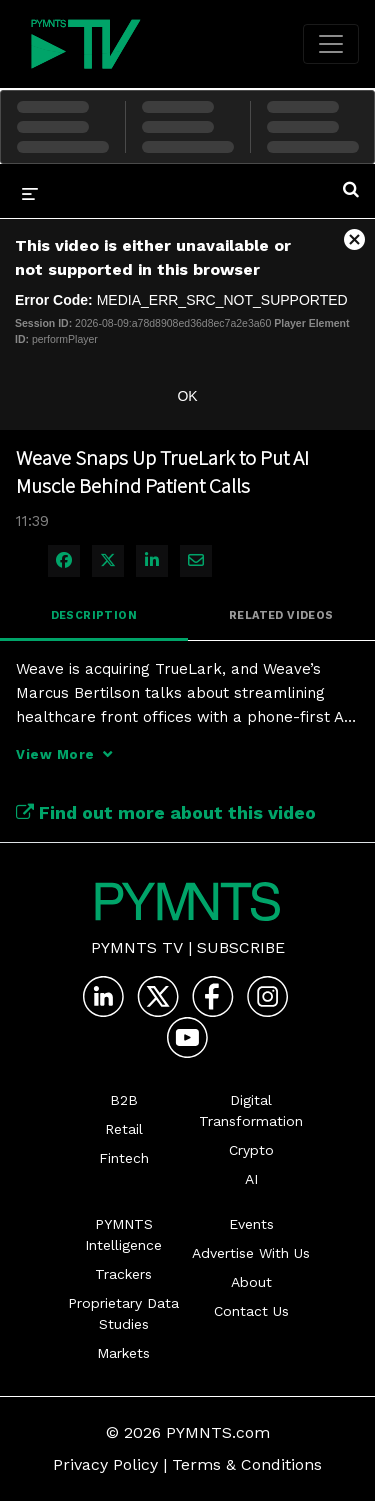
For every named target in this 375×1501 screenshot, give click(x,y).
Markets (123, 1353)
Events (251, 1224)
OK (187, 396)
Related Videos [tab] (281, 615)
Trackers (123, 1274)
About (251, 1282)
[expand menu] (30, 193)
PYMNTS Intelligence (123, 1234)
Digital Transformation (251, 1110)
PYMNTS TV (137, 947)
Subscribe (241, 947)
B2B (124, 1100)
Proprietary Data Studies (123, 1313)
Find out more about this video (166, 812)
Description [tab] (94, 615)
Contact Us (251, 1311)
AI (251, 1179)
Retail (124, 1129)
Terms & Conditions (247, 1464)
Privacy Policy (105, 1464)
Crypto (251, 1150)
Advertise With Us (251, 1253)
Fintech (124, 1158)
